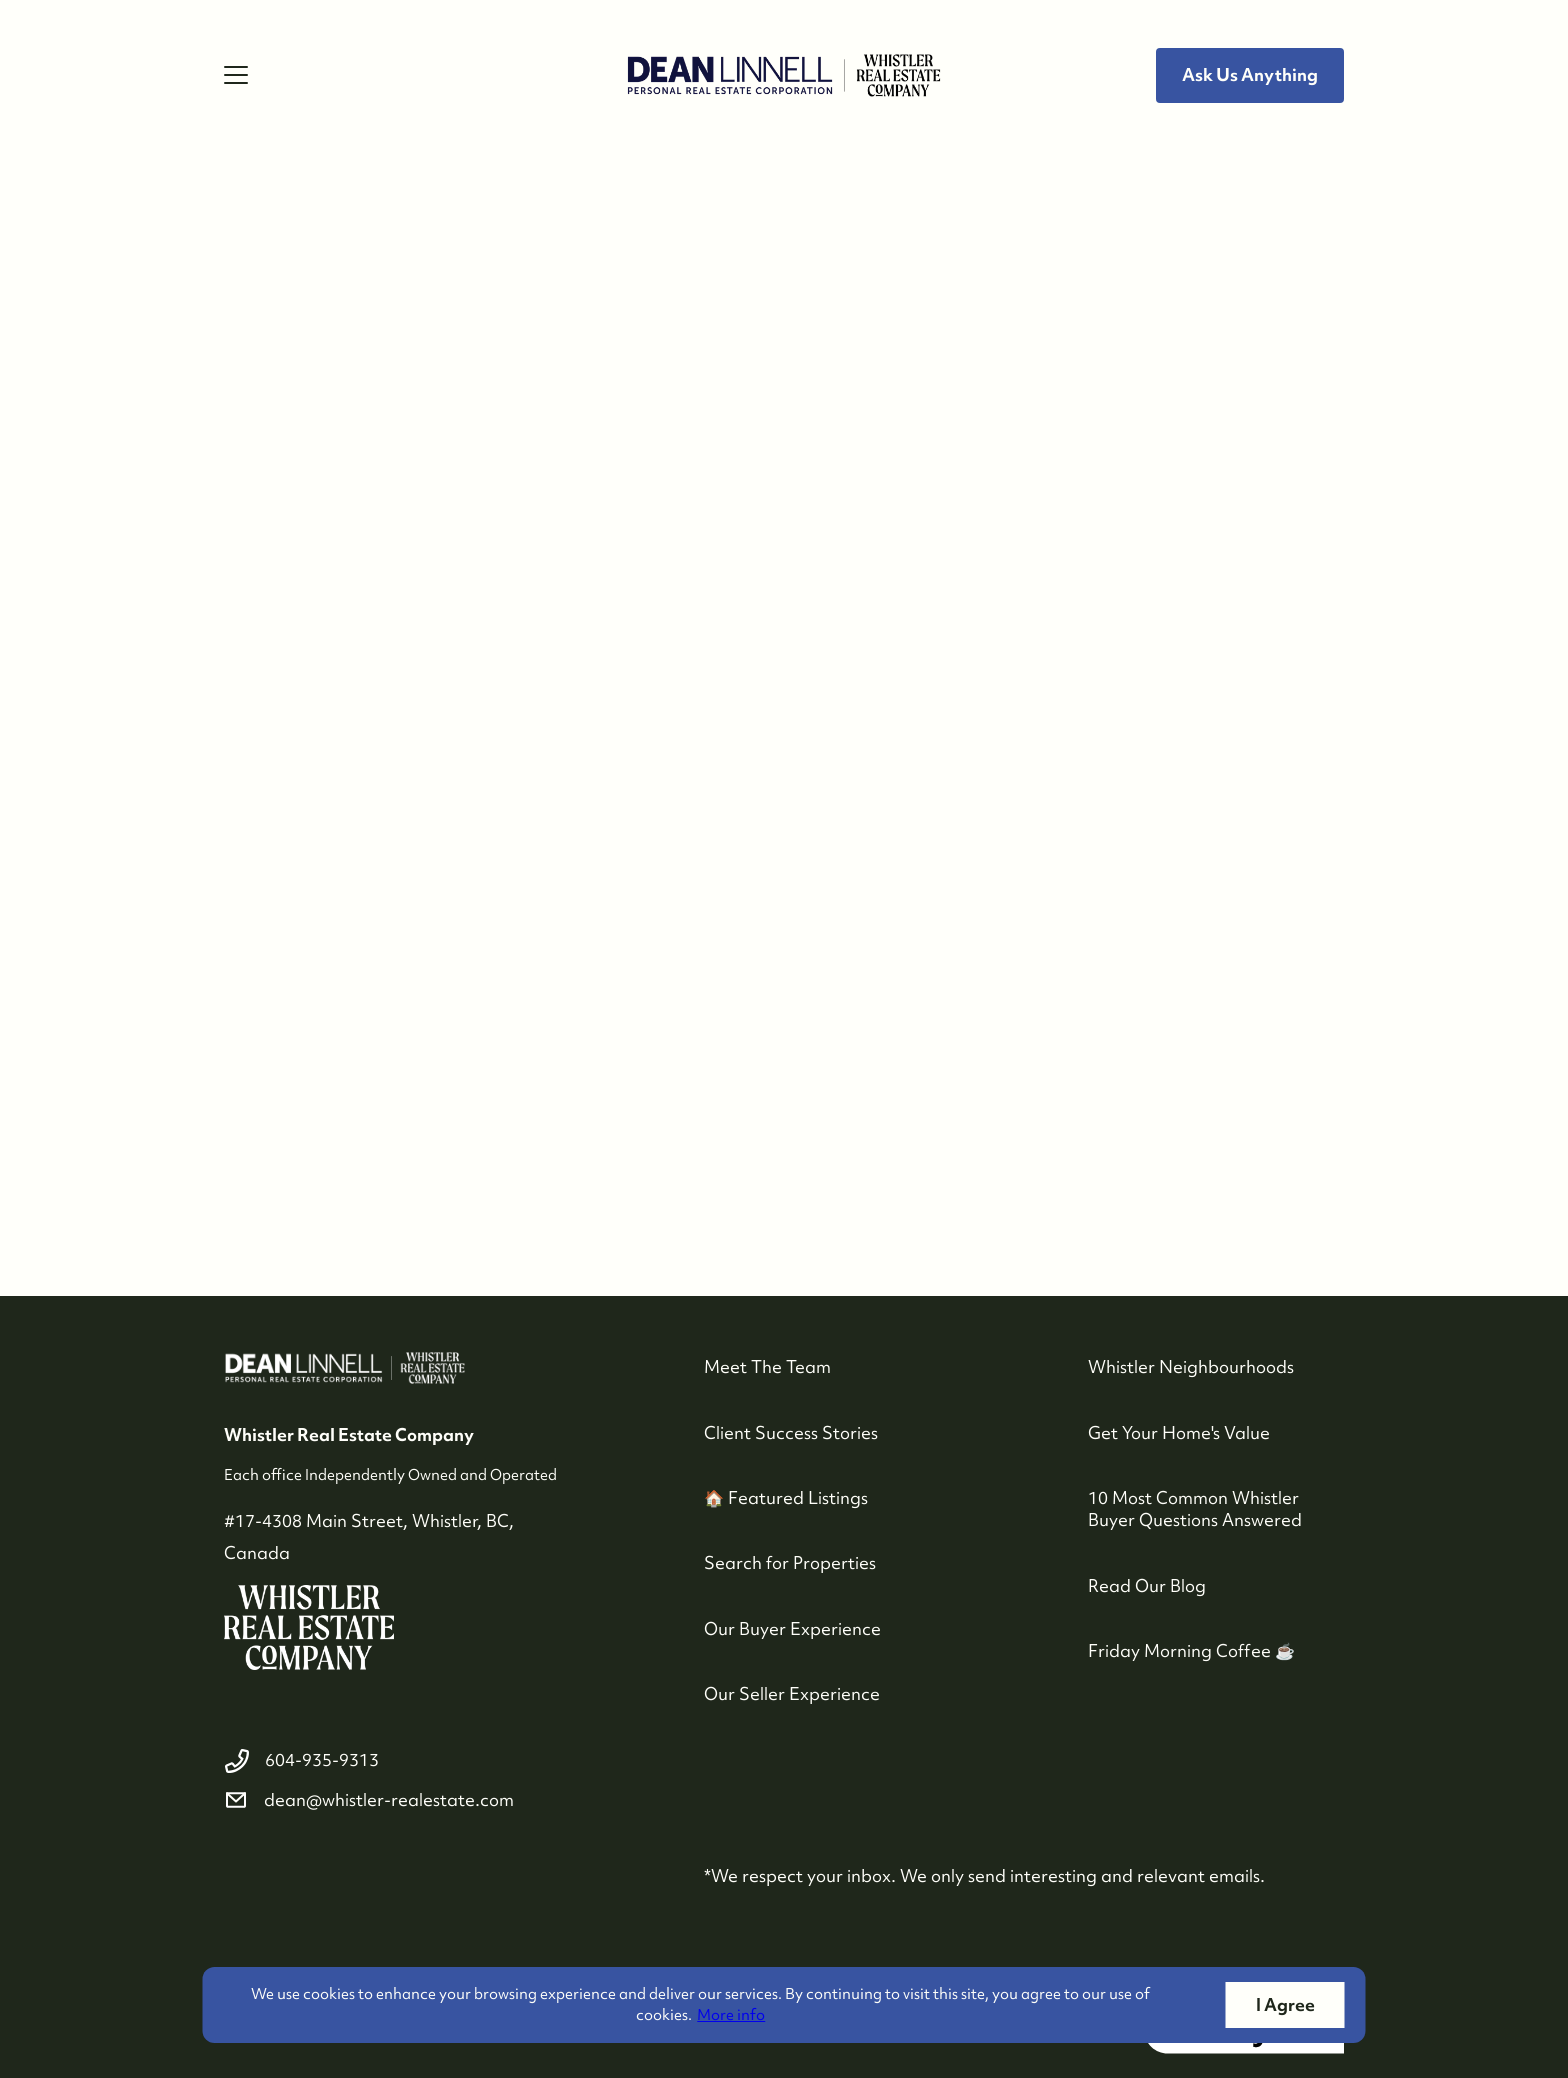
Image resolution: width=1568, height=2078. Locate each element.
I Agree (1285, 2004)
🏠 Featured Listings (786, 1497)
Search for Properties (790, 1562)
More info (731, 2015)
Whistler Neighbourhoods (1191, 1366)
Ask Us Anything (1250, 74)
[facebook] (240, 1872)
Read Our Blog (1147, 1585)
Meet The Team (767, 1366)
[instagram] (288, 1872)
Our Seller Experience (792, 1693)
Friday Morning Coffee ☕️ (1191, 1650)
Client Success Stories (791, 1432)
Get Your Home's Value (1179, 1432)
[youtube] (336, 1872)
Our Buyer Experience (792, 1628)
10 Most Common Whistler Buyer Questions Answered (1195, 1508)
